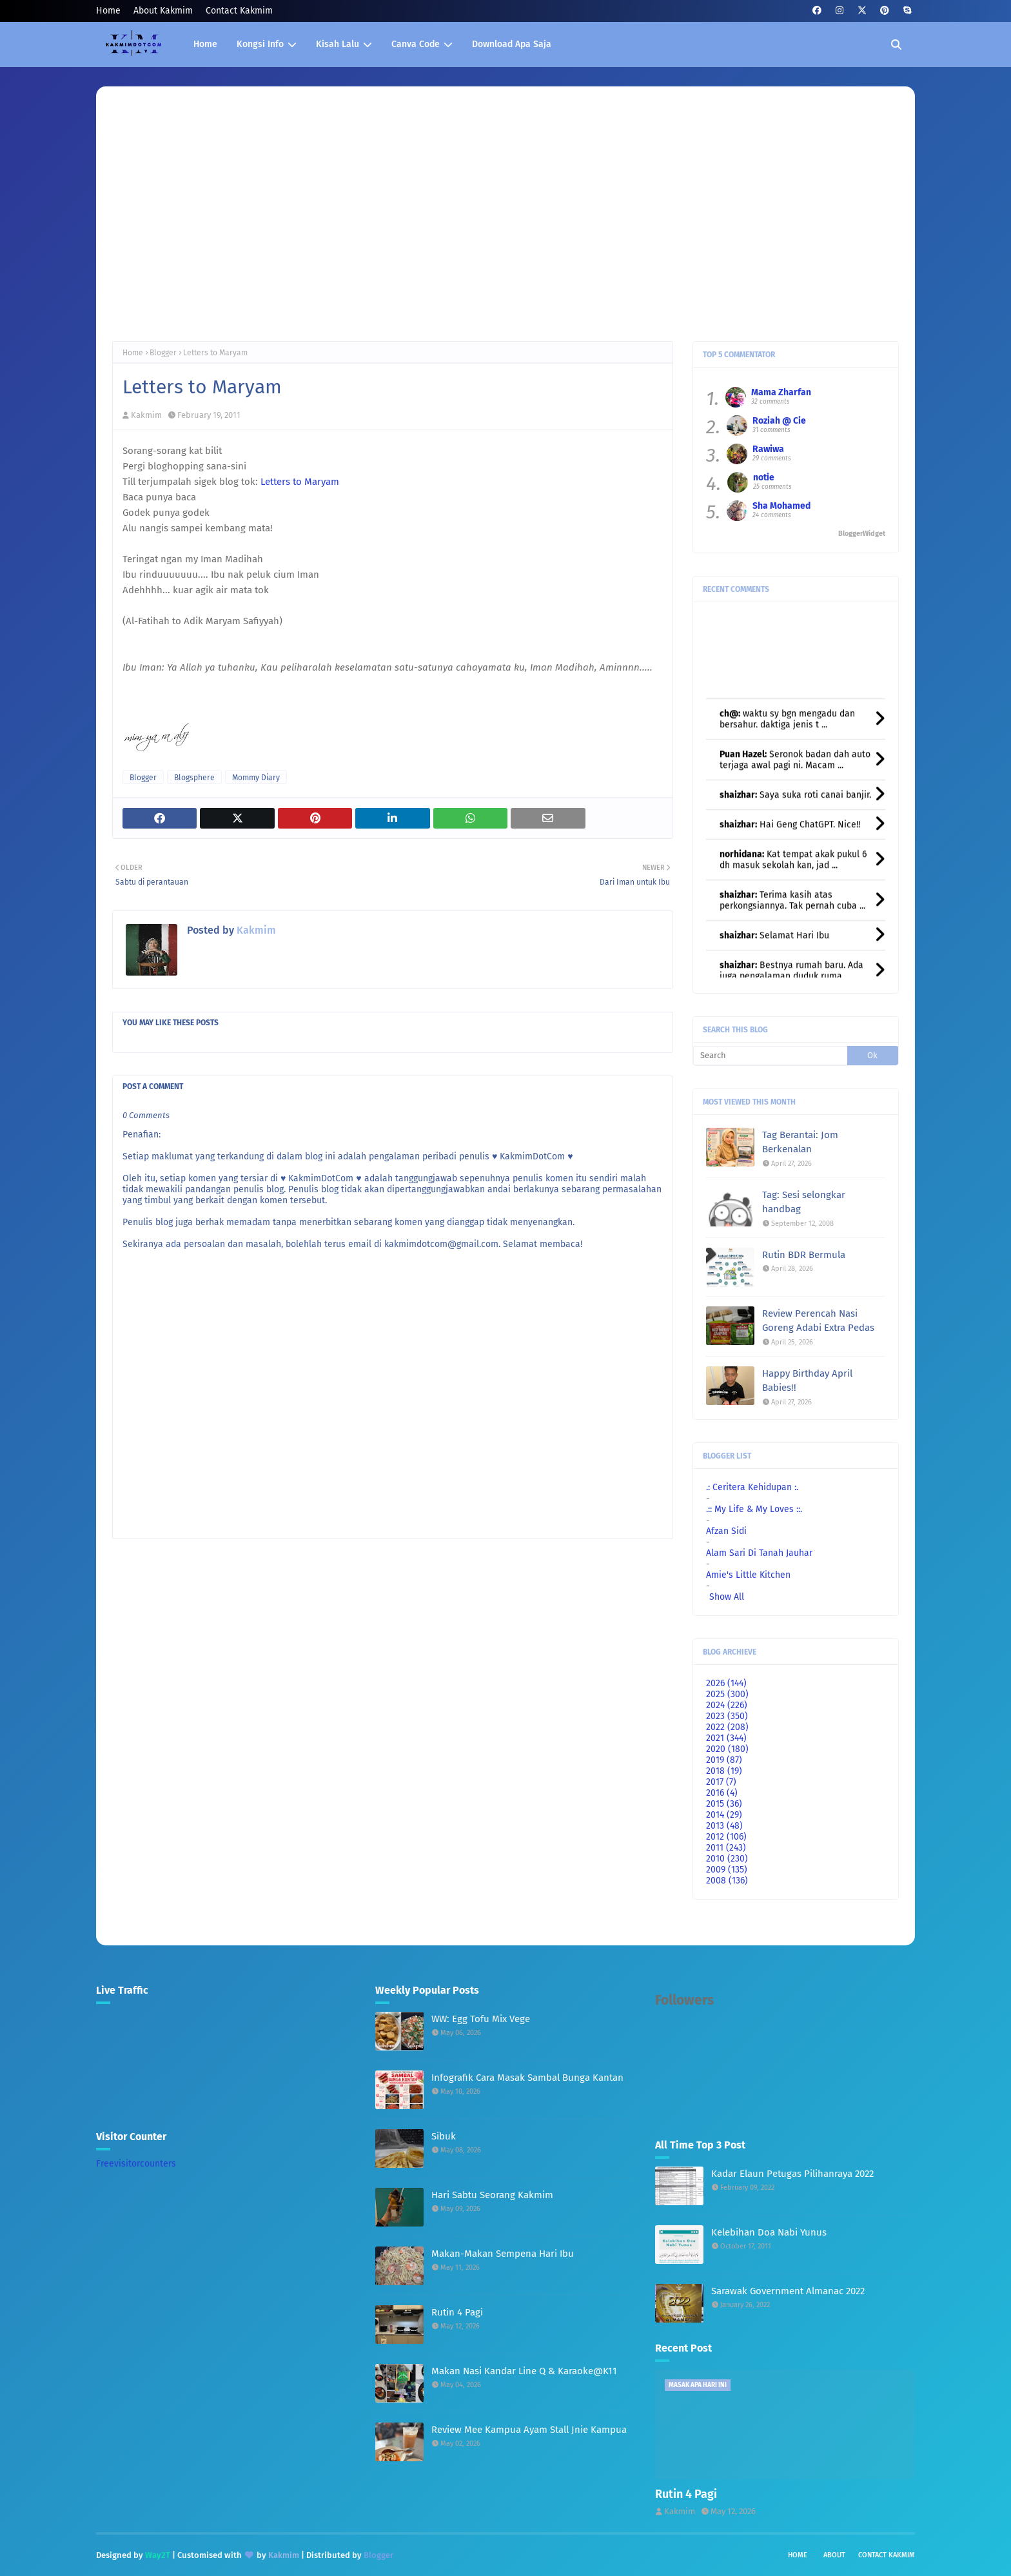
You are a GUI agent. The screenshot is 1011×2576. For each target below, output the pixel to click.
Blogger (163, 352)
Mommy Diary (256, 777)
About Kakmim (163, 10)
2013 (724, 1825)
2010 (727, 1858)
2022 (727, 1727)
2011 (726, 1847)
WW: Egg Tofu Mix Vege (480, 2019)
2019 (724, 1760)
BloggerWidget (861, 533)
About (834, 2555)
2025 (727, 1694)
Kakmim (146, 415)
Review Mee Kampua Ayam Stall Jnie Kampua (529, 2429)
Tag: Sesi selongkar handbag (803, 1202)
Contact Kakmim (239, 10)
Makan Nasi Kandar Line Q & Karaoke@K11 (524, 2371)
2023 (727, 1716)
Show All (726, 1596)
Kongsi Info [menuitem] (260, 44)
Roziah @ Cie (779, 420)
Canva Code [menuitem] (415, 44)
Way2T (157, 2555)
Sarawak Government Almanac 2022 (788, 2291)
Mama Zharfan (781, 392)
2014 (724, 1814)
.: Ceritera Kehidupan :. (752, 1487)
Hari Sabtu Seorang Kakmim (492, 2195)
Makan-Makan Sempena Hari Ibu (502, 2253)
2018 (724, 1770)
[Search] (770, 1055)
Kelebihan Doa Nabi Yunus (769, 2232)
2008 (727, 1880)
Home (108, 10)
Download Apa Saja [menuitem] (511, 44)
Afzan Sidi (726, 1531)
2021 (726, 1738)
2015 (724, 1803)
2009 (726, 1869)
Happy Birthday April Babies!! (807, 1381)
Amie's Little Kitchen (748, 1574)
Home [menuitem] (205, 44)
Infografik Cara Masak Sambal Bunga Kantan (527, 2077)
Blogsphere (194, 777)
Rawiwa (768, 449)
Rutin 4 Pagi (457, 2312)
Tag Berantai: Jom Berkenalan (800, 1142)
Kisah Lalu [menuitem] (337, 44)
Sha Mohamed (781, 505)
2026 (726, 1683)
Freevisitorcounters (136, 2163)
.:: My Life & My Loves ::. (754, 1509)
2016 (722, 1792)
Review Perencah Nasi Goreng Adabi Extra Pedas (818, 1321)
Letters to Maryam (299, 481)
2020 (727, 1749)
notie (763, 477)
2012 (726, 1836)
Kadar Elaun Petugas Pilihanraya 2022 (792, 2173)
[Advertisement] (505, 225)
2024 (726, 1705)
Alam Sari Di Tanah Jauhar (759, 1553)
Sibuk (443, 2136)
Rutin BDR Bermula (803, 1255)
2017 (721, 1781)
